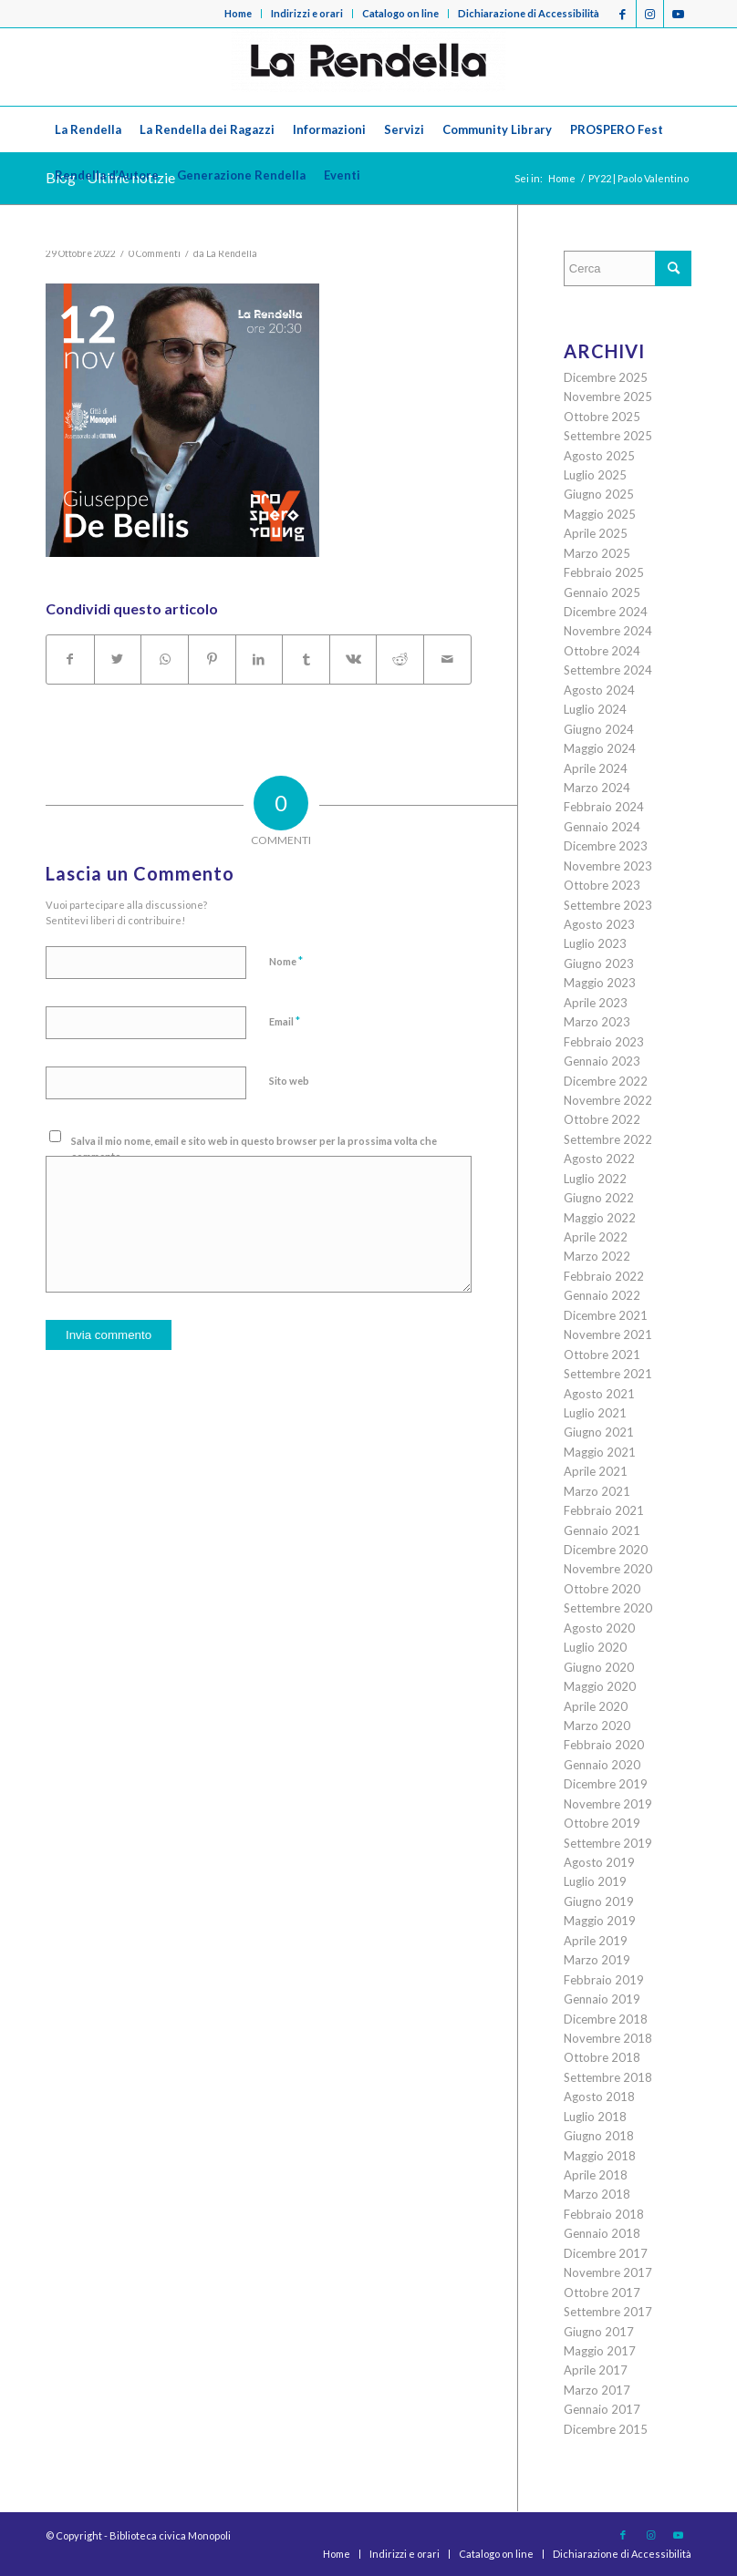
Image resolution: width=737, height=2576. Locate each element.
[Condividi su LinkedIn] (259, 659)
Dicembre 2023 (606, 846)
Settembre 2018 (608, 2077)
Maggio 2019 (600, 1920)
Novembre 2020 (608, 1568)
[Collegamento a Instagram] (650, 13)
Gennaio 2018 (602, 2233)
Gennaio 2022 (602, 1295)
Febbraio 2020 (604, 1744)
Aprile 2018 (596, 2175)
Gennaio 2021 (602, 1530)
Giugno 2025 (599, 494)
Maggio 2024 (600, 748)
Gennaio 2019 (602, 1999)
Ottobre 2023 (602, 885)
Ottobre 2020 (602, 1589)
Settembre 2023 (608, 905)
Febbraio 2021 (604, 1510)
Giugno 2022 (599, 1197)
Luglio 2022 (595, 1178)
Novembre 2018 (608, 2038)
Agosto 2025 (599, 455)
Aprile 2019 (596, 1940)
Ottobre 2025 (602, 416)
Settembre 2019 (608, 1843)
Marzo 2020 (597, 1725)
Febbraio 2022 (604, 1276)
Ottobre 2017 (602, 2292)
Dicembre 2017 (606, 2253)
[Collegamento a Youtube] (677, 13)
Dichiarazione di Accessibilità (528, 13)
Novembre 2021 (608, 1334)
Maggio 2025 (600, 514)
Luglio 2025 (595, 475)
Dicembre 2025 (606, 377)
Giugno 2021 (599, 1432)
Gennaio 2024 (602, 826)
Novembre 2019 (608, 1804)
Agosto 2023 (599, 924)
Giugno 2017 (599, 2331)
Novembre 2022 (608, 1100)
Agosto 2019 (599, 1862)
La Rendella (231, 253)
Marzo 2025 (597, 553)
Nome (286, 960)
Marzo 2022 (597, 1256)
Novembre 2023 (608, 866)
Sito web (289, 1081)
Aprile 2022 (596, 1237)
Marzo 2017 (597, 2390)
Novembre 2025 (608, 396)
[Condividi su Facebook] (70, 659)
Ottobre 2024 (602, 651)
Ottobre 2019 (602, 1823)
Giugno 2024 (599, 729)
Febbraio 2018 (604, 2214)
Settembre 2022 (608, 1139)
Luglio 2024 (595, 709)
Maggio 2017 (600, 2351)
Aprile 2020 (596, 1706)
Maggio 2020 (600, 1686)
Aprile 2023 (596, 1002)
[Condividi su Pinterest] (212, 659)
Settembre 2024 (608, 670)
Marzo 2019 (597, 1960)
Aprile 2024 (596, 768)
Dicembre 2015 (606, 2429)
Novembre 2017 (608, 2272)
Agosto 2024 (599, 690)
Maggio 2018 (600, 2155)
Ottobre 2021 (602, 1354)
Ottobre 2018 (602, 2057)
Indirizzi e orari (307, 13)
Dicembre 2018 (606, 2019)
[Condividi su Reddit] (400, 659)
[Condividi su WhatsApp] (164, 659)
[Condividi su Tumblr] (306, 659)
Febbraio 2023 (604, 1042)
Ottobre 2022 (602, 1119)
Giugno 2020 (599, 1667)
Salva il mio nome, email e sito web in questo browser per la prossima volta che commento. (254, 1148)
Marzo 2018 (597, 2194)
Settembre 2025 (608, 435)
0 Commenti (155, 253)
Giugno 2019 (599, 1901)
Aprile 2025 (596, 533)
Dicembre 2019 (606, 1784)
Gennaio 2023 (602, 1061)
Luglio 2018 (595, 2116)
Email (284, 1021)
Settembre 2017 (608, 2311)
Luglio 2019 (595, 1881)
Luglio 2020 (595, 1647)
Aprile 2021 (596, 1471)
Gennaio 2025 (602, 592)
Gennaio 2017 (602, 2409)
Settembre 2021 (608, 1373)
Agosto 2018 (599, 2096)
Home (238, 13)
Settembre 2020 (608, 1608)
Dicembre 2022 (606, 1081)
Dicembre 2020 (606, 1549)
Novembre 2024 (608, 630)
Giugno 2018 (599, 2135)
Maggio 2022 (600, 1218)
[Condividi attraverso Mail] (447, 659)
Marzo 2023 (597, 1022)
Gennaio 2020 (602, 1764)
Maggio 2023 (600, 982)
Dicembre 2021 (606, 1315)
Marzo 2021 (597, 1491)
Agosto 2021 (599, 1393)
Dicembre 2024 (606, 611)
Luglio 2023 (595, 943)
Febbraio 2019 (604, 1980)
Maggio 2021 (600, 1452)
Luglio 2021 (595, 1413)
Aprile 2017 (596, 2370)
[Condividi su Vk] (353, 659)
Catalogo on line (400, 13)
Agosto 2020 (599, 1628)
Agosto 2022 (599, 1158)
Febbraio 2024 (604, 806)
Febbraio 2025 (604, 572)
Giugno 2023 (599, 963)
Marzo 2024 (597, 787)
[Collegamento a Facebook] (622, 13)
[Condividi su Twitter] (118, 659)
